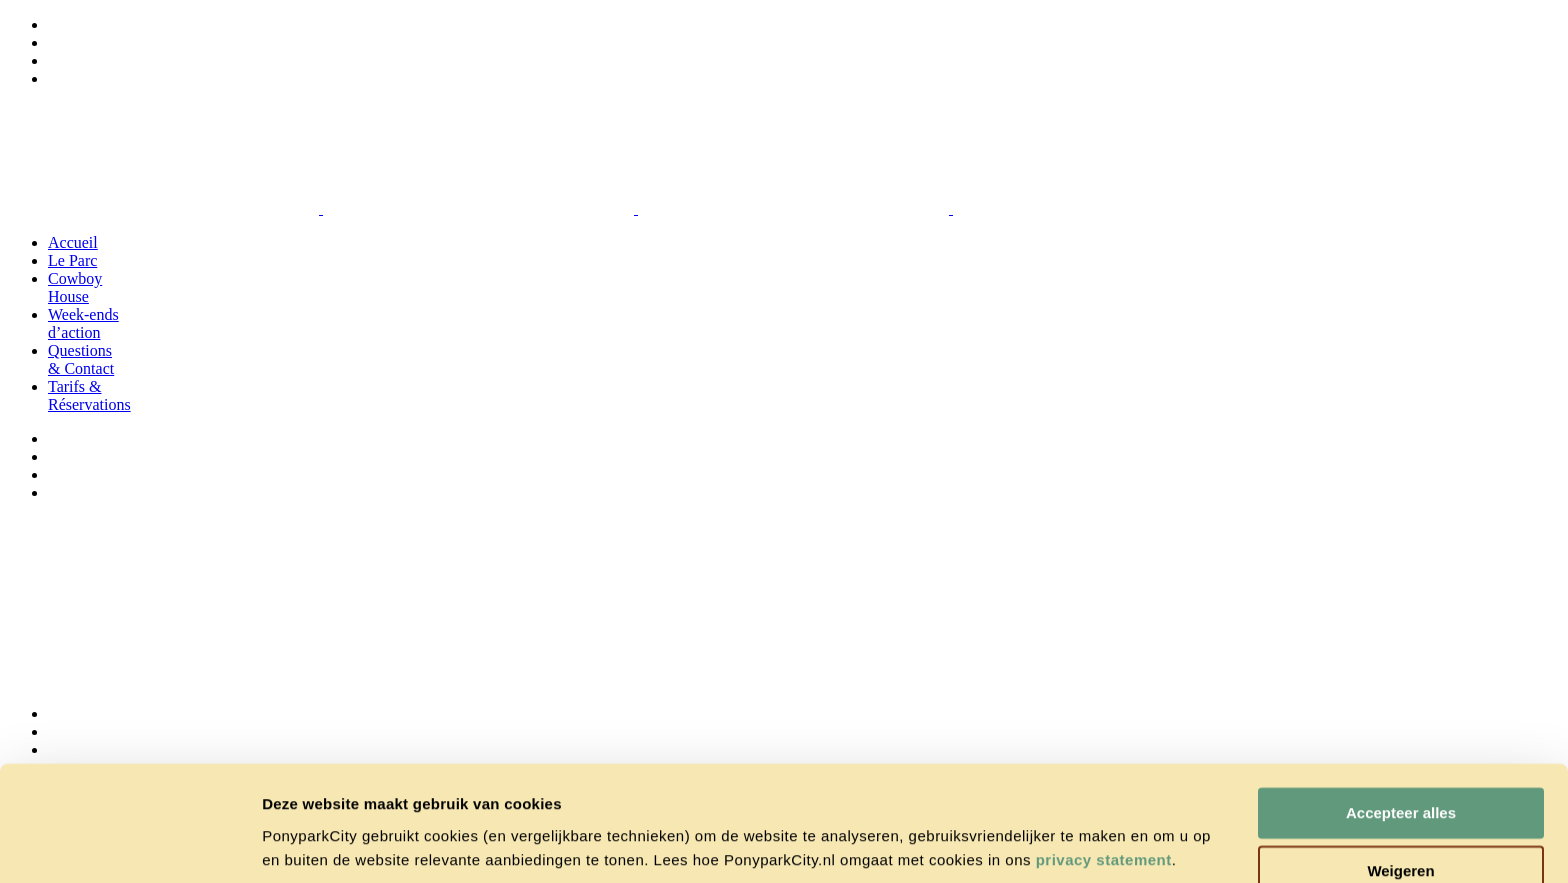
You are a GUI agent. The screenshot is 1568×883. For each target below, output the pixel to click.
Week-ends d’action (83, 323)
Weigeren (1400, 799)
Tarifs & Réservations (89, 395)
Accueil (73, 242)
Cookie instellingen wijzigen (363, 843)
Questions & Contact (81, 359)
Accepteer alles (1401, 741)
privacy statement (1104, 788)
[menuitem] (57, 24)
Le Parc (72, 260)
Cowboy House (75, 287)
